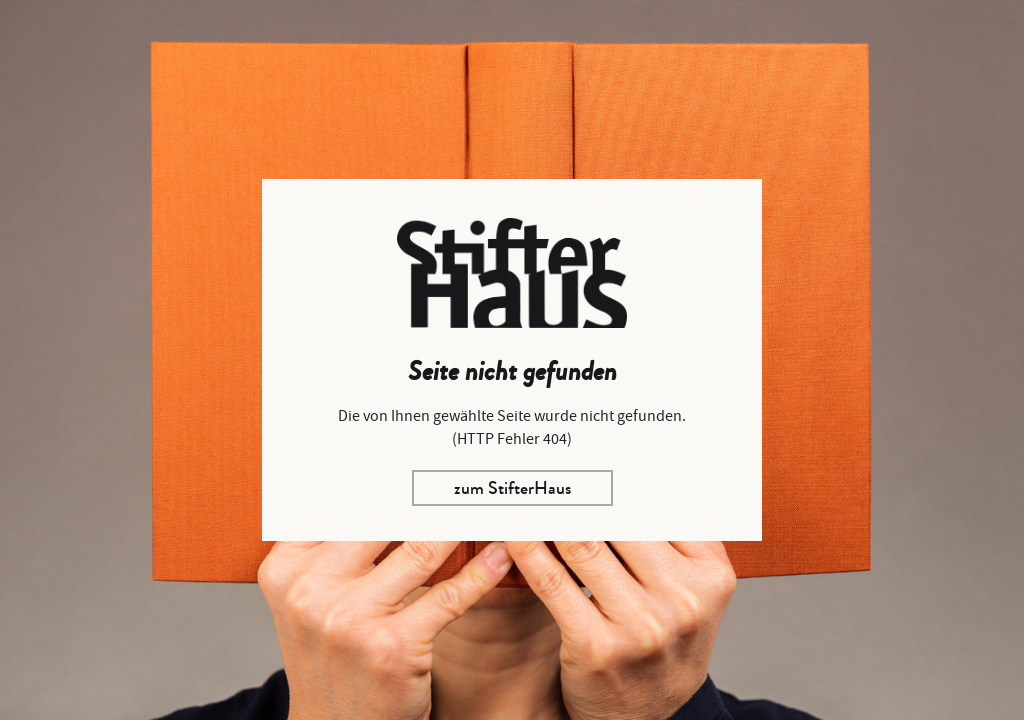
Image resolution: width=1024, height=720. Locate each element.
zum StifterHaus (512, 488)
